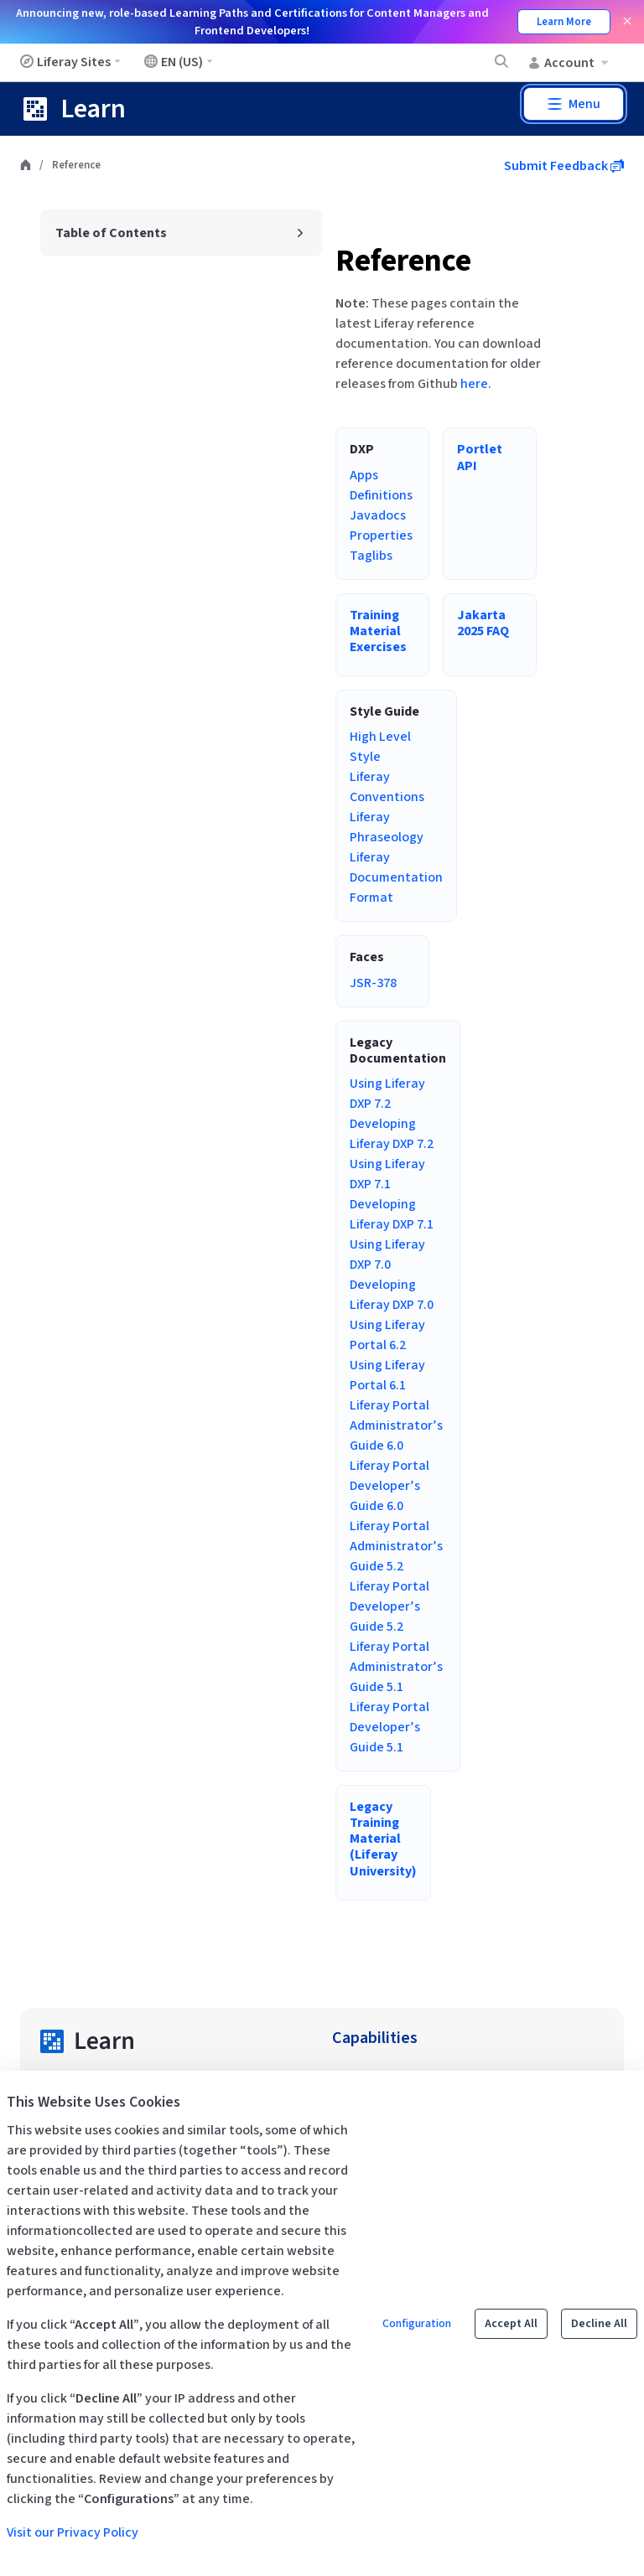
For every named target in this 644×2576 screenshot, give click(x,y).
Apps (364, 475)
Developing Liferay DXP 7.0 (392, 1294)
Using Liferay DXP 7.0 (387, 1254)
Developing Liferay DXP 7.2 (392, 1134)
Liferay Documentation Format (396, 877)
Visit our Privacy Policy (72, 2532)
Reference (403, 261)
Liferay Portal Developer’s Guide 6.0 (389, 1485)
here (474, 384)
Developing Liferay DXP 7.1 (392, 1214)
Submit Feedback (564, 166)
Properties (381, 535)
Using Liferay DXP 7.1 (387, 1174)
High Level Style (380, 746)
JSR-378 (373, 983)
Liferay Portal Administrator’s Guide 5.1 (396, 1666)
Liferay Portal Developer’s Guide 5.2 (389, 1606)
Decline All (599, 2323)
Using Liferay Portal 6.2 (387, 1335)
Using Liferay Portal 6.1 (387, 1375)
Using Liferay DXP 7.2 (387, 1093)
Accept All (511, 2323)
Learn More (564, 21)
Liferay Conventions (387, 787)
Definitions (381, 495)
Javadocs (378, 515)
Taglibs (371, 555)
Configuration (416, 2323)
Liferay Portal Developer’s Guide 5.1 (389, 1727)
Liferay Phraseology (386, 827)
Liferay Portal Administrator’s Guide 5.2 (396, 1546)
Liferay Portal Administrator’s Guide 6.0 (396, 1425)
